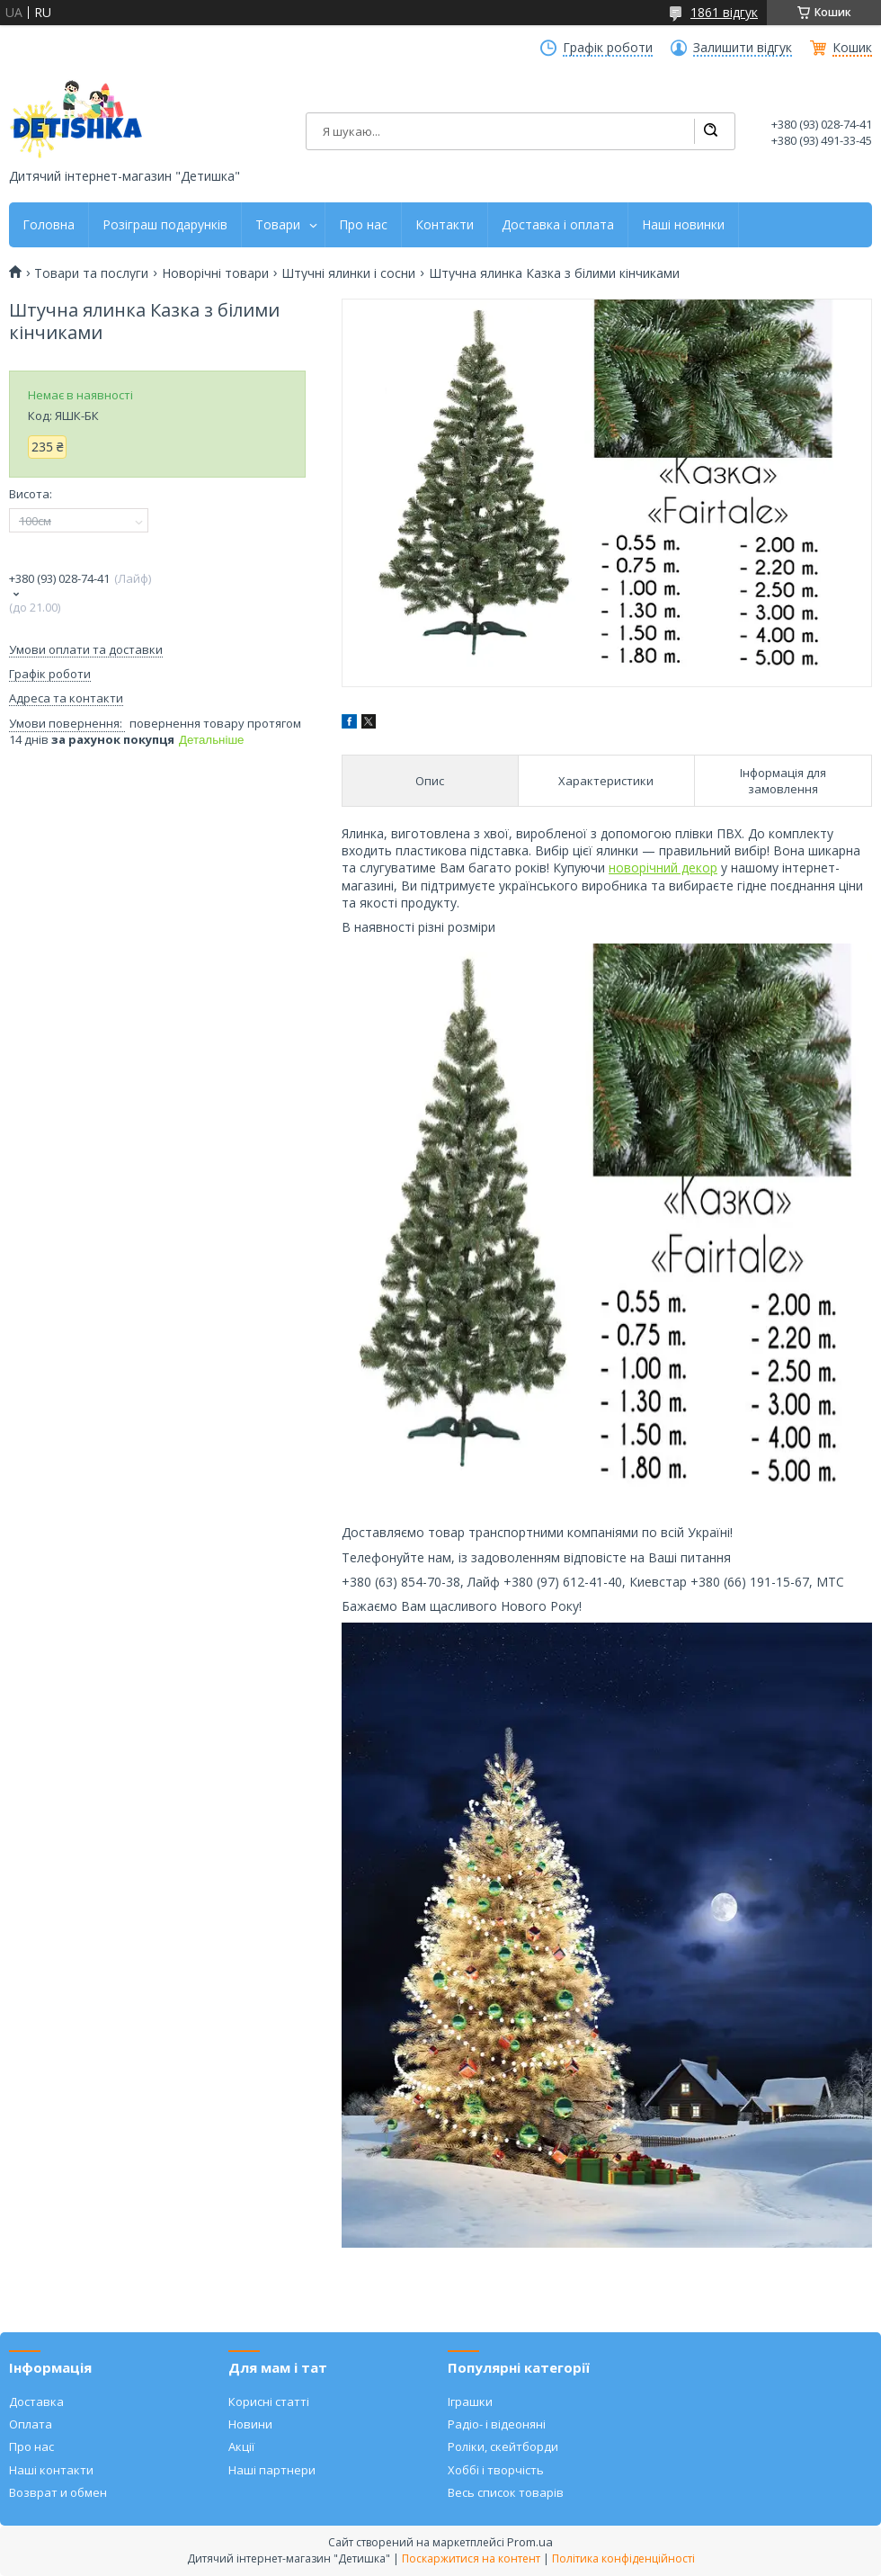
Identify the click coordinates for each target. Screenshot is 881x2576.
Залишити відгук (742, 48)
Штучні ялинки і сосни (348, 273)
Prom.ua (530, 2542)
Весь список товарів (506, 2492)
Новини (250, 2424)
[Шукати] (710, 131)
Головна (48, 225)
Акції (241, 2446)
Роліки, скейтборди (503, 2446)
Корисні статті (268, 2401)
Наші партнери (272, 2470)
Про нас (363, 225)
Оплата (30, 2424)
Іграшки (470, 2401)
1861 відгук (724, 12)
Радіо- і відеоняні (497, 2424)
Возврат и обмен (58, 2492)
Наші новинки (683, 225)
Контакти (444, 225)
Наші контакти (51, 2470)
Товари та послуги (91, 273)
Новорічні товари (215, 273)
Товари (277, 225)
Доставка (36, 2401)
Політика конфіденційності (623, 2558)
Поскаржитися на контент (471, 2558)
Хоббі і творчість (496, 2470)
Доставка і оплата (558, 225)
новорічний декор (663, 867)
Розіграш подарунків (164, 225)
